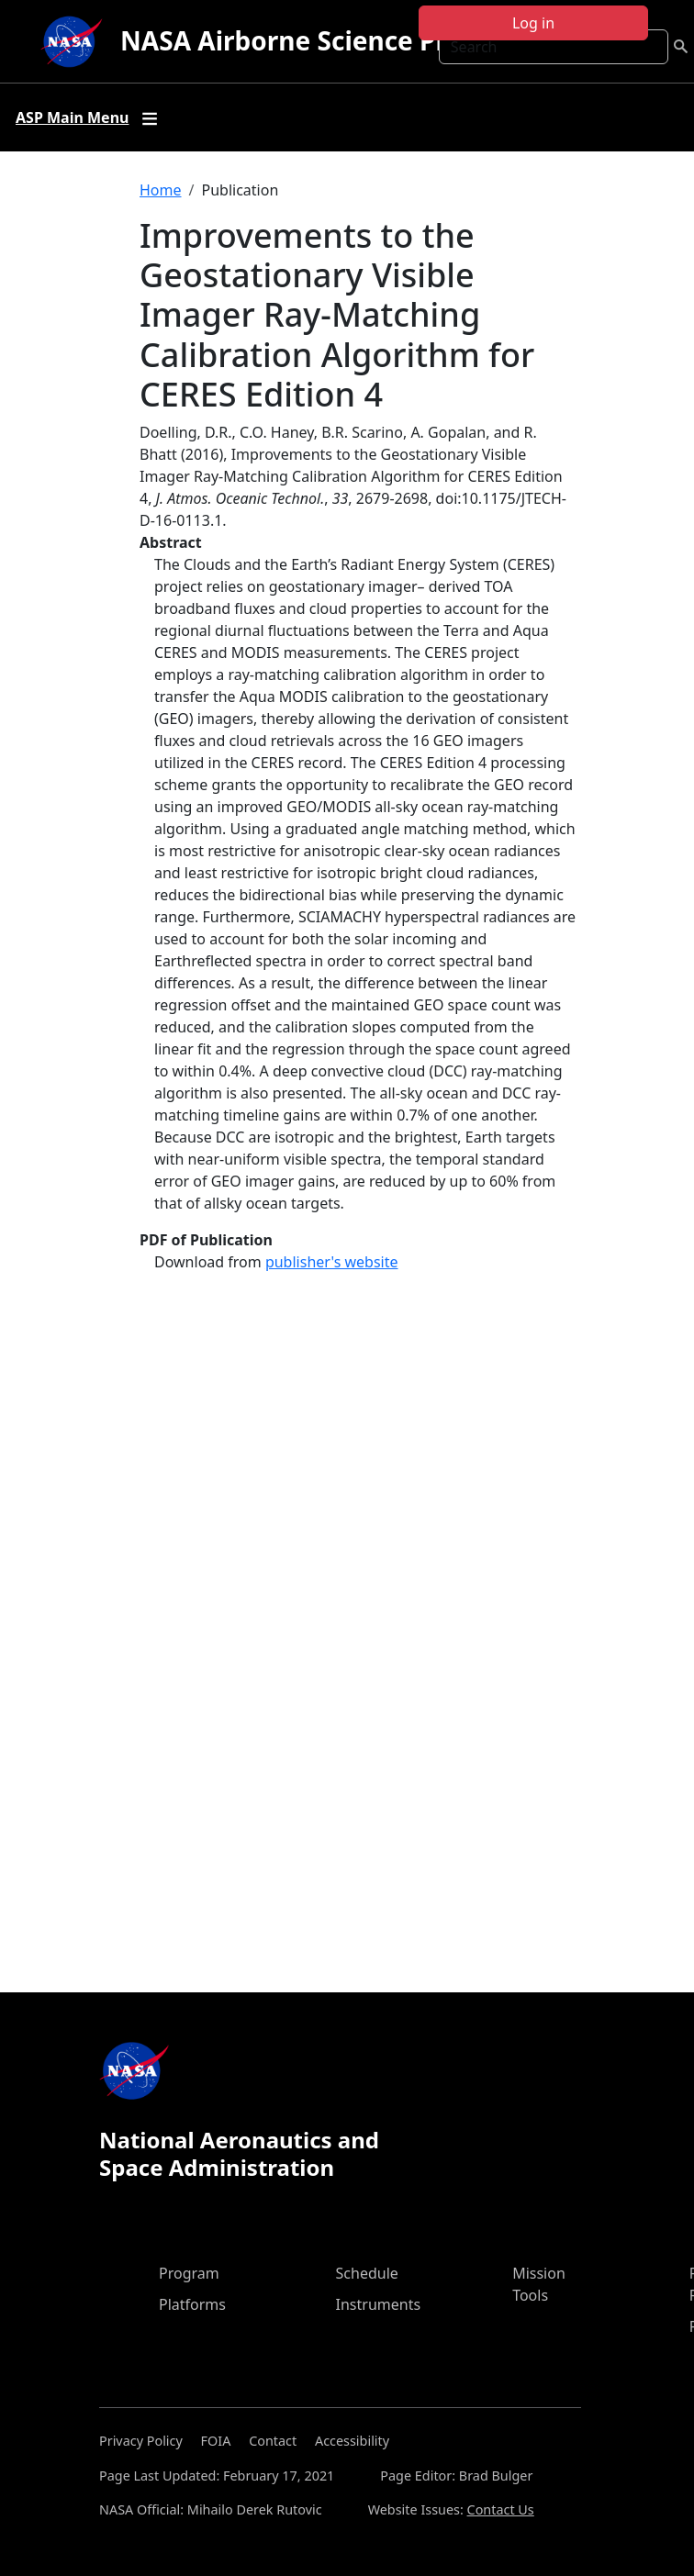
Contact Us (500, 2509)
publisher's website (331, 1262)
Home (161, 190)
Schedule (367, 2273)
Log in (533, 23)
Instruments (378, 2304)
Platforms (192, 2304)
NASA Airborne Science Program (325, 40)
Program (189, 2273)
